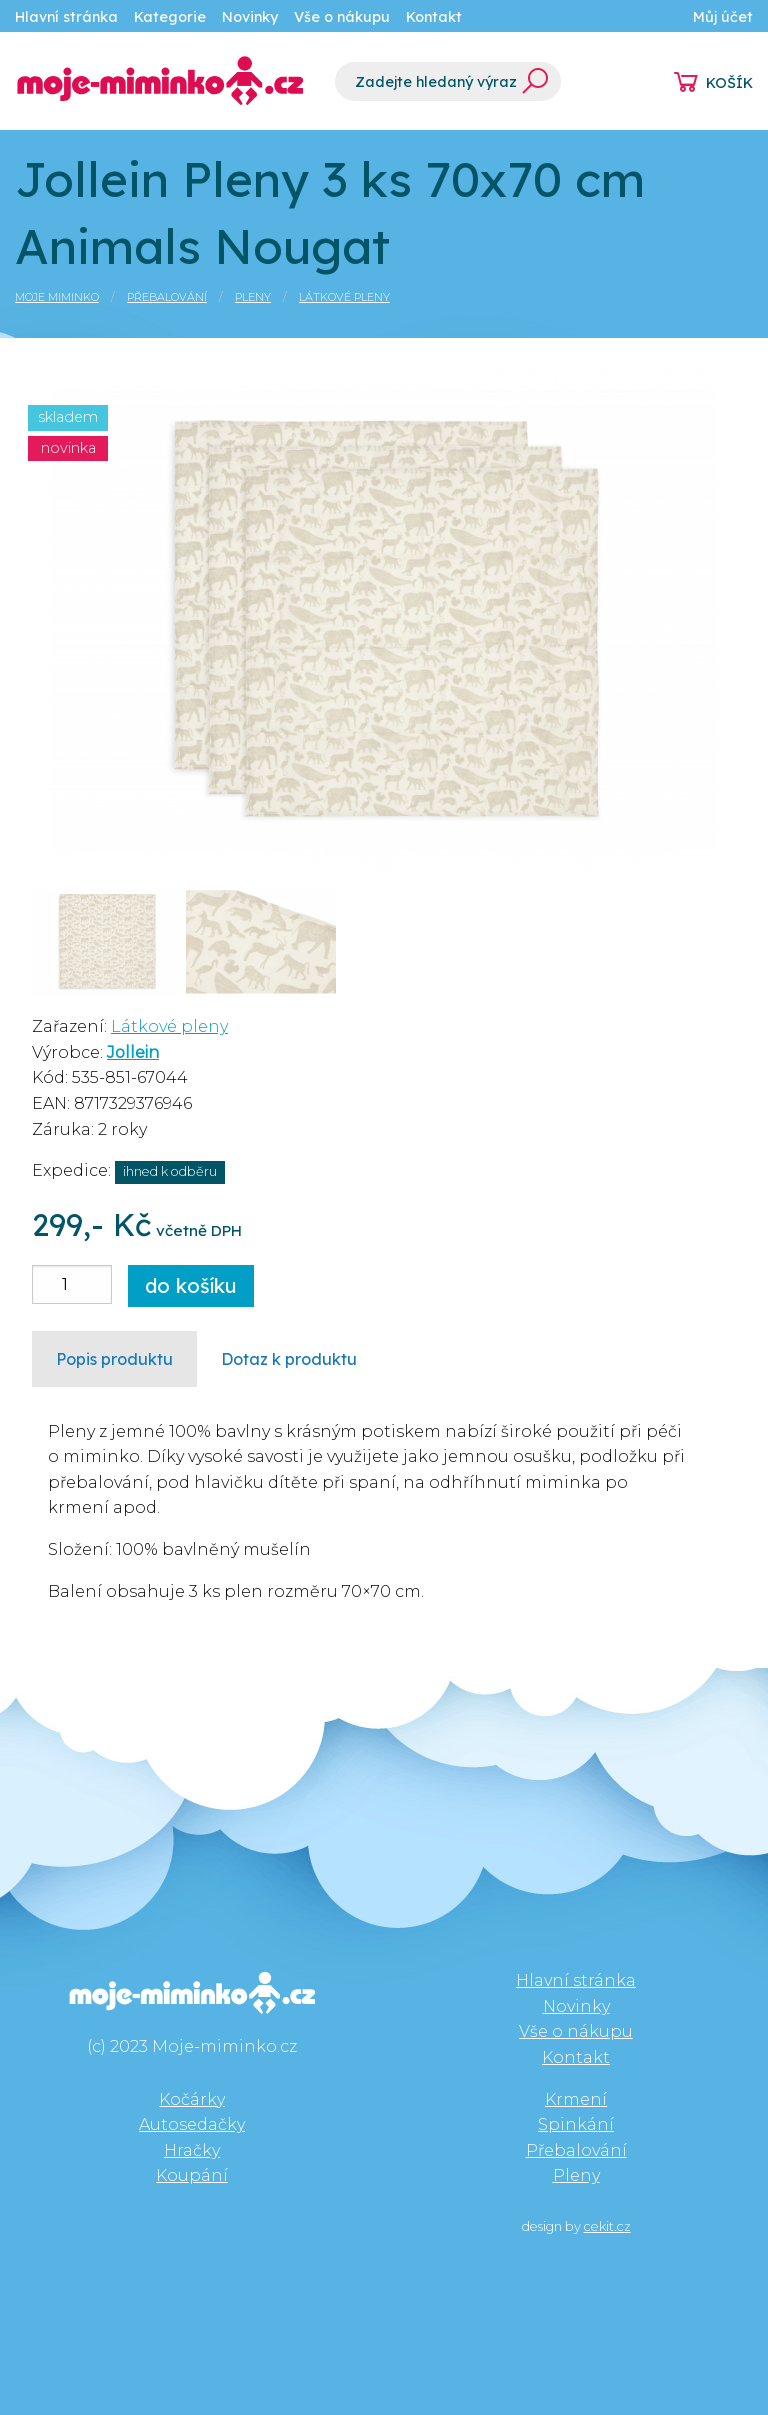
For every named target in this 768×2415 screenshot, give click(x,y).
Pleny (253, 297)
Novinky (250, 17)
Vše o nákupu (342, 17)
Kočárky (192, 2099)
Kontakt (434, 17)
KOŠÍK (729, 83)
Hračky (192, 2150)
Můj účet (723, 17)
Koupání (192, 2175)
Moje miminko (57, 297)
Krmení (576, 2099)
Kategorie (170, 17)
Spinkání (576, 2124)
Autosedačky (192, 2124)
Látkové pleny (344, 297)
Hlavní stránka (66, 17)
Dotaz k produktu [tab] (289, 1359)
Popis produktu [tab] (114, 1359)
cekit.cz (607, 2226)
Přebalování (167, 297)
